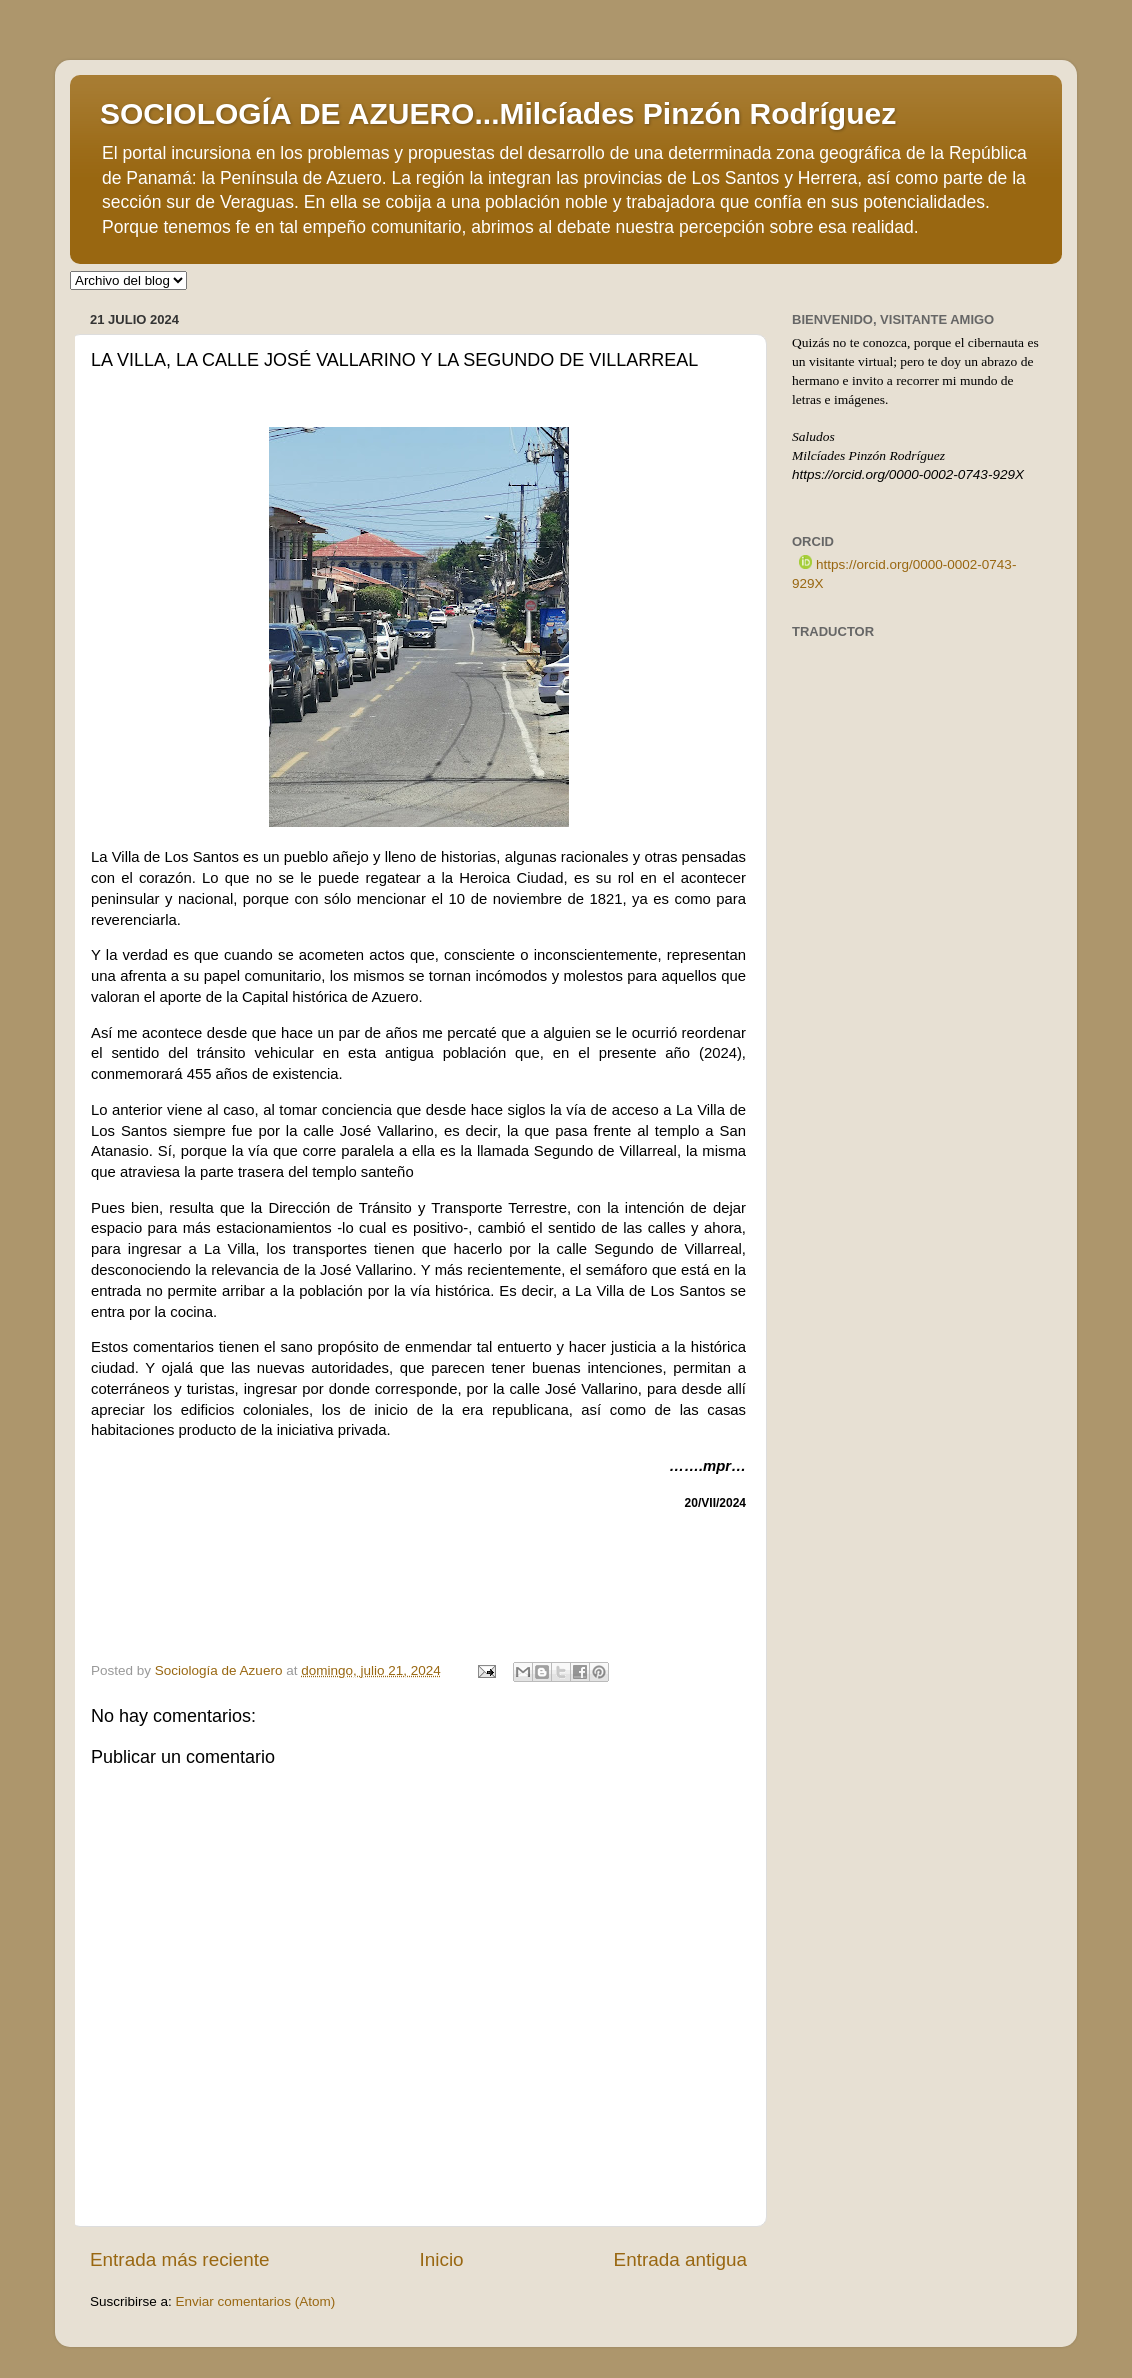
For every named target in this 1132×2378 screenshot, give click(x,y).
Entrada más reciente (180, 2259)
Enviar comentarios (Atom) (256, 2301)
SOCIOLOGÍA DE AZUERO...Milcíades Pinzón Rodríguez (498, 113)
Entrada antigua (680, 2259)
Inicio (442, 2259)
